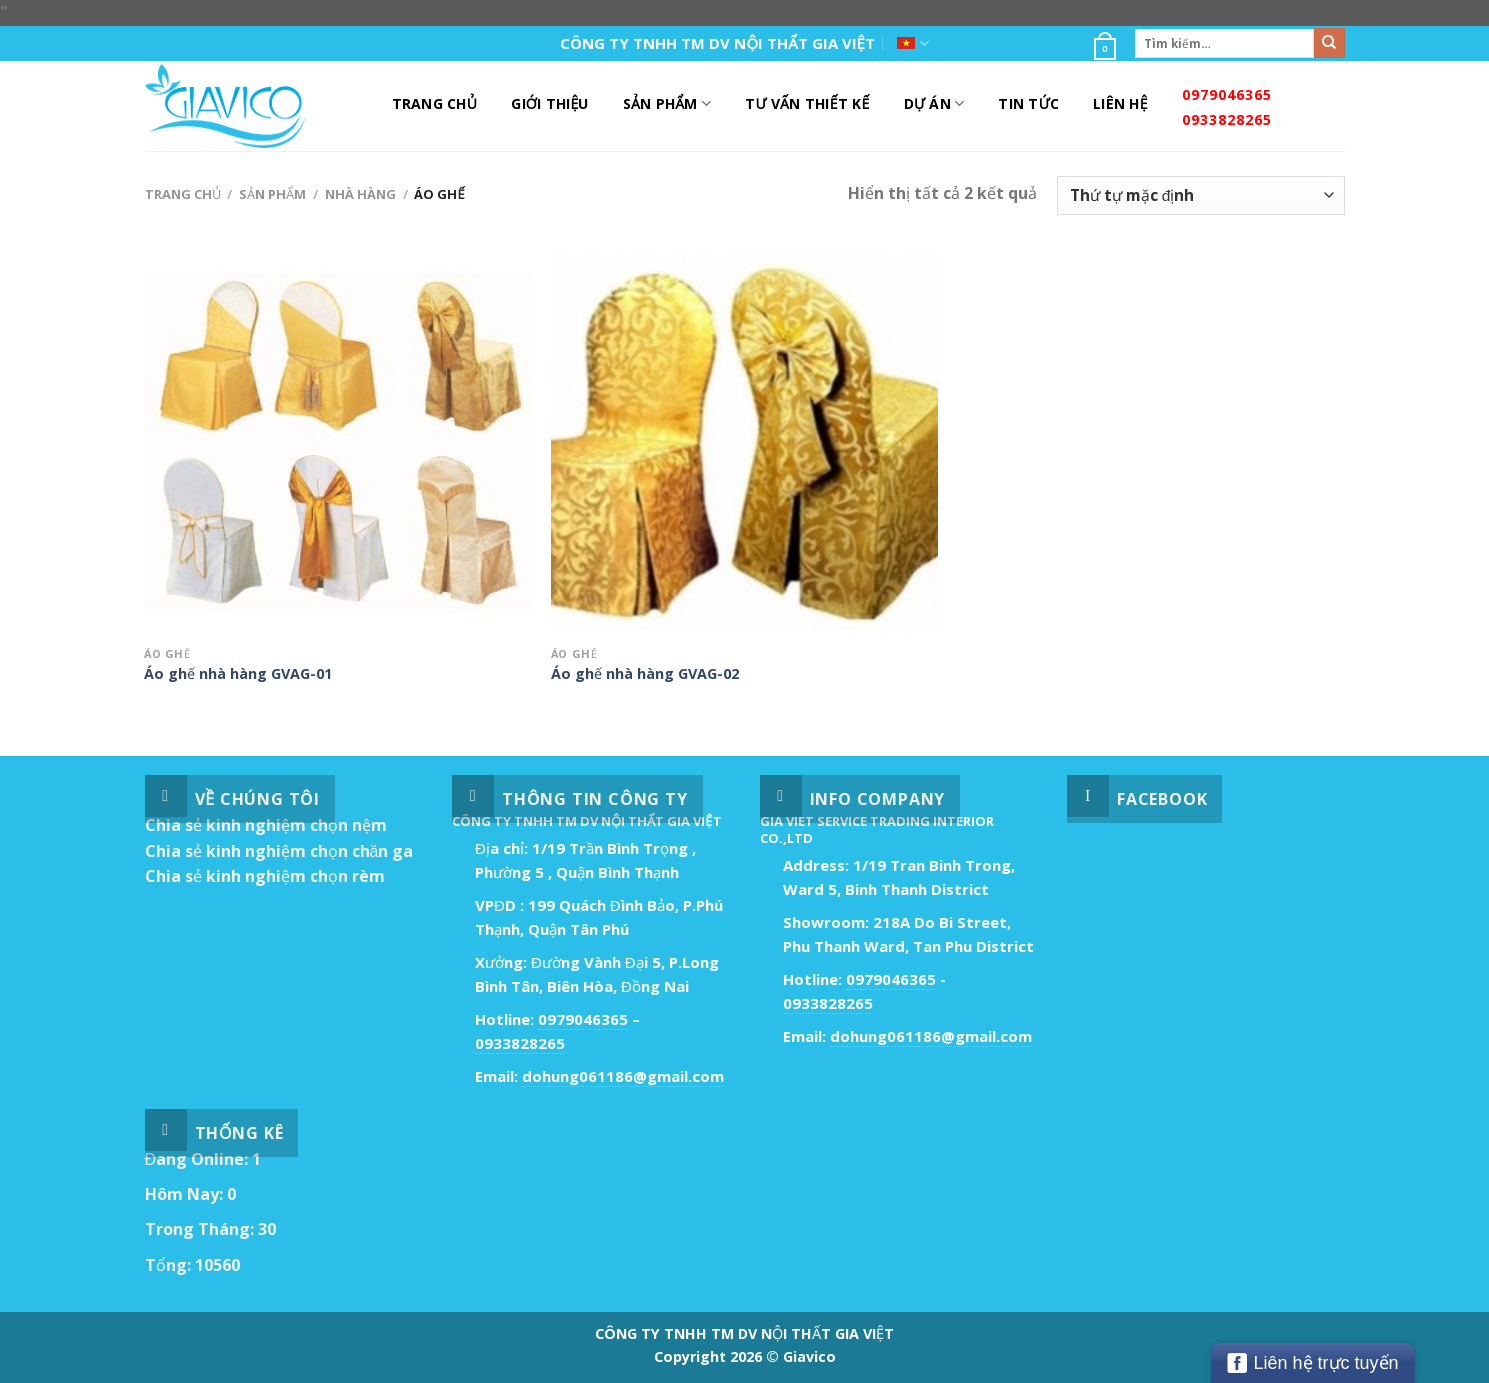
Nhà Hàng (360, 194)
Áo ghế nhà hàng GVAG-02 (645, 674)
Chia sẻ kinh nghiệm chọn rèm (265, 876)
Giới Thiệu (550, 103)
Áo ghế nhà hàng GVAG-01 (238, 674)
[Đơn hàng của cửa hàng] (1200, 195)
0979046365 (1227, 94)
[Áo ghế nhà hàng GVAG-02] (744, 443)
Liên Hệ (1120, 103)
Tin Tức (1028, 103)
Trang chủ (183, 194)
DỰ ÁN (934, 104)
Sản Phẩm (667, 104)
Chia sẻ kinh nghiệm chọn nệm (266, 825)
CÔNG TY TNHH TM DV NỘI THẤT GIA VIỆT (717, 43)
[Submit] (1329, 43)
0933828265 (1227, 119)
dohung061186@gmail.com (623, 1076)
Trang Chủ (435, 103)
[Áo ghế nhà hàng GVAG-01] (337, 443)
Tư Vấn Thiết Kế (807, 103)
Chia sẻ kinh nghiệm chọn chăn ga (279, 851)
